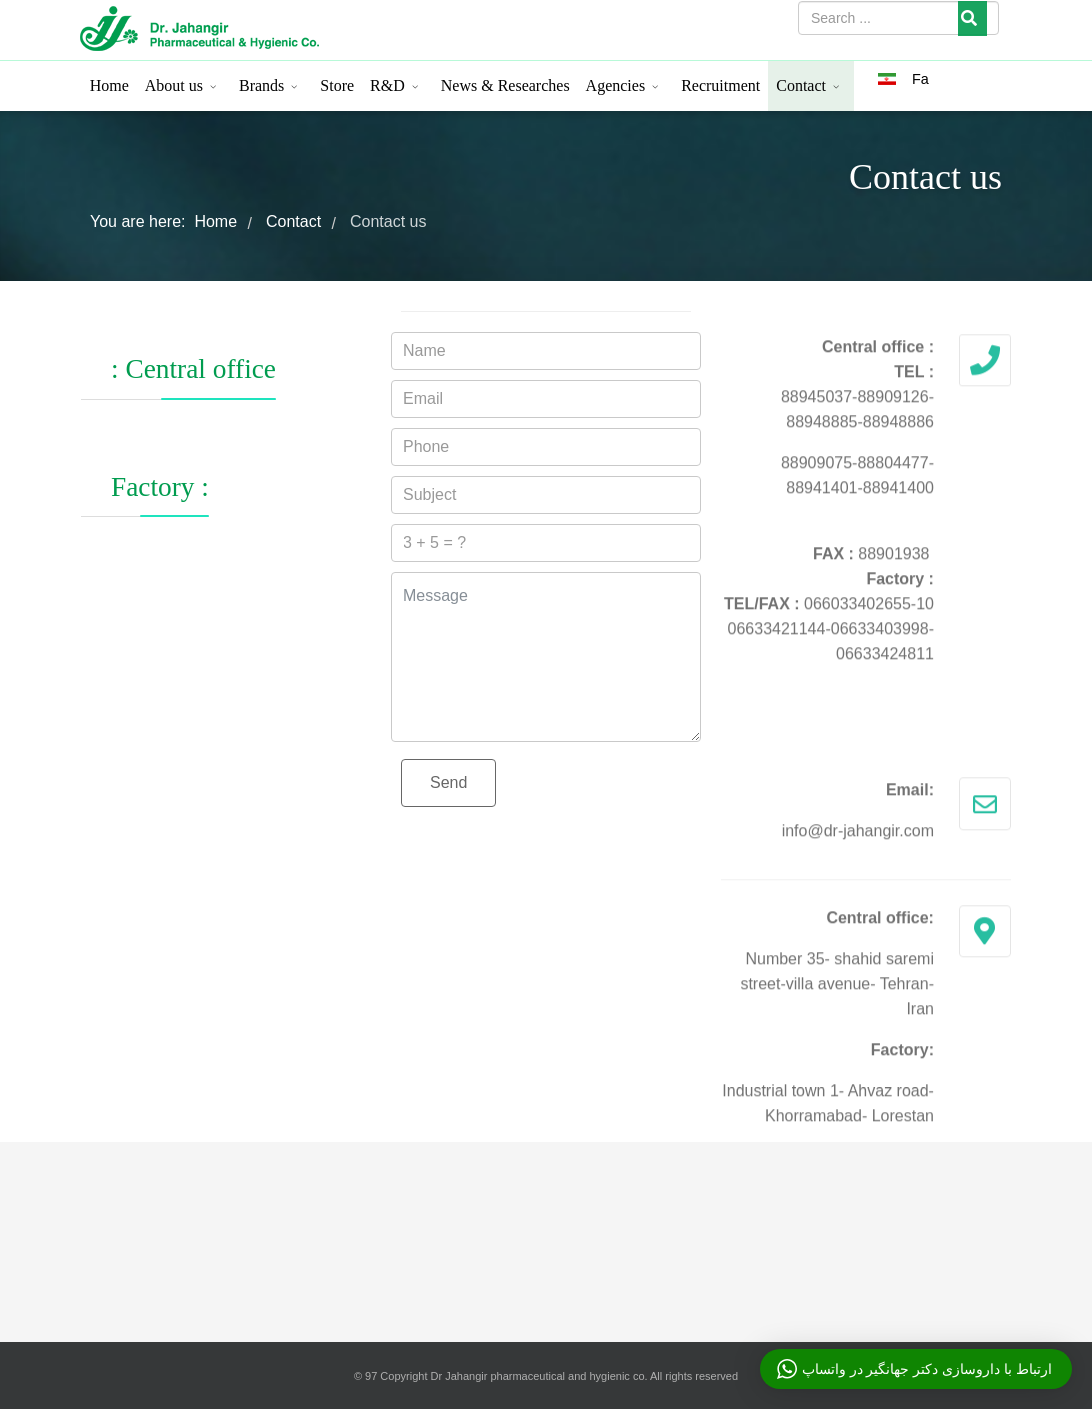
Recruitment (720, 85)
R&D (387, 85)
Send (448, 782)
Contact (801, 85)
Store (337, 85)
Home (109, 85)
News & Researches (505, 85)
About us (174, 85)
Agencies (616, 85)
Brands (261, 85)
